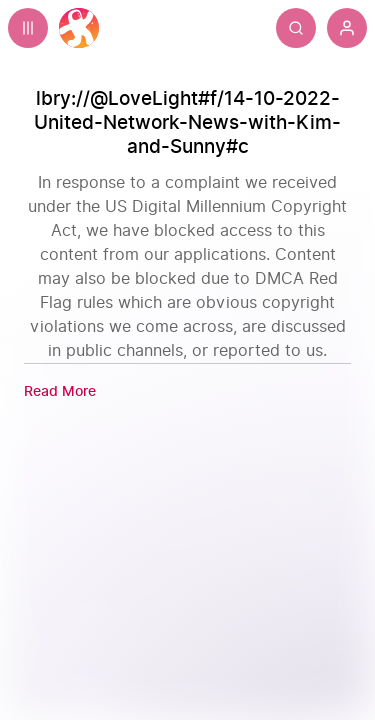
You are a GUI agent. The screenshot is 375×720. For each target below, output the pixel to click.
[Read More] (60, 391)
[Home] (79, 28)
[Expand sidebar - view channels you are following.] (28, 28)
